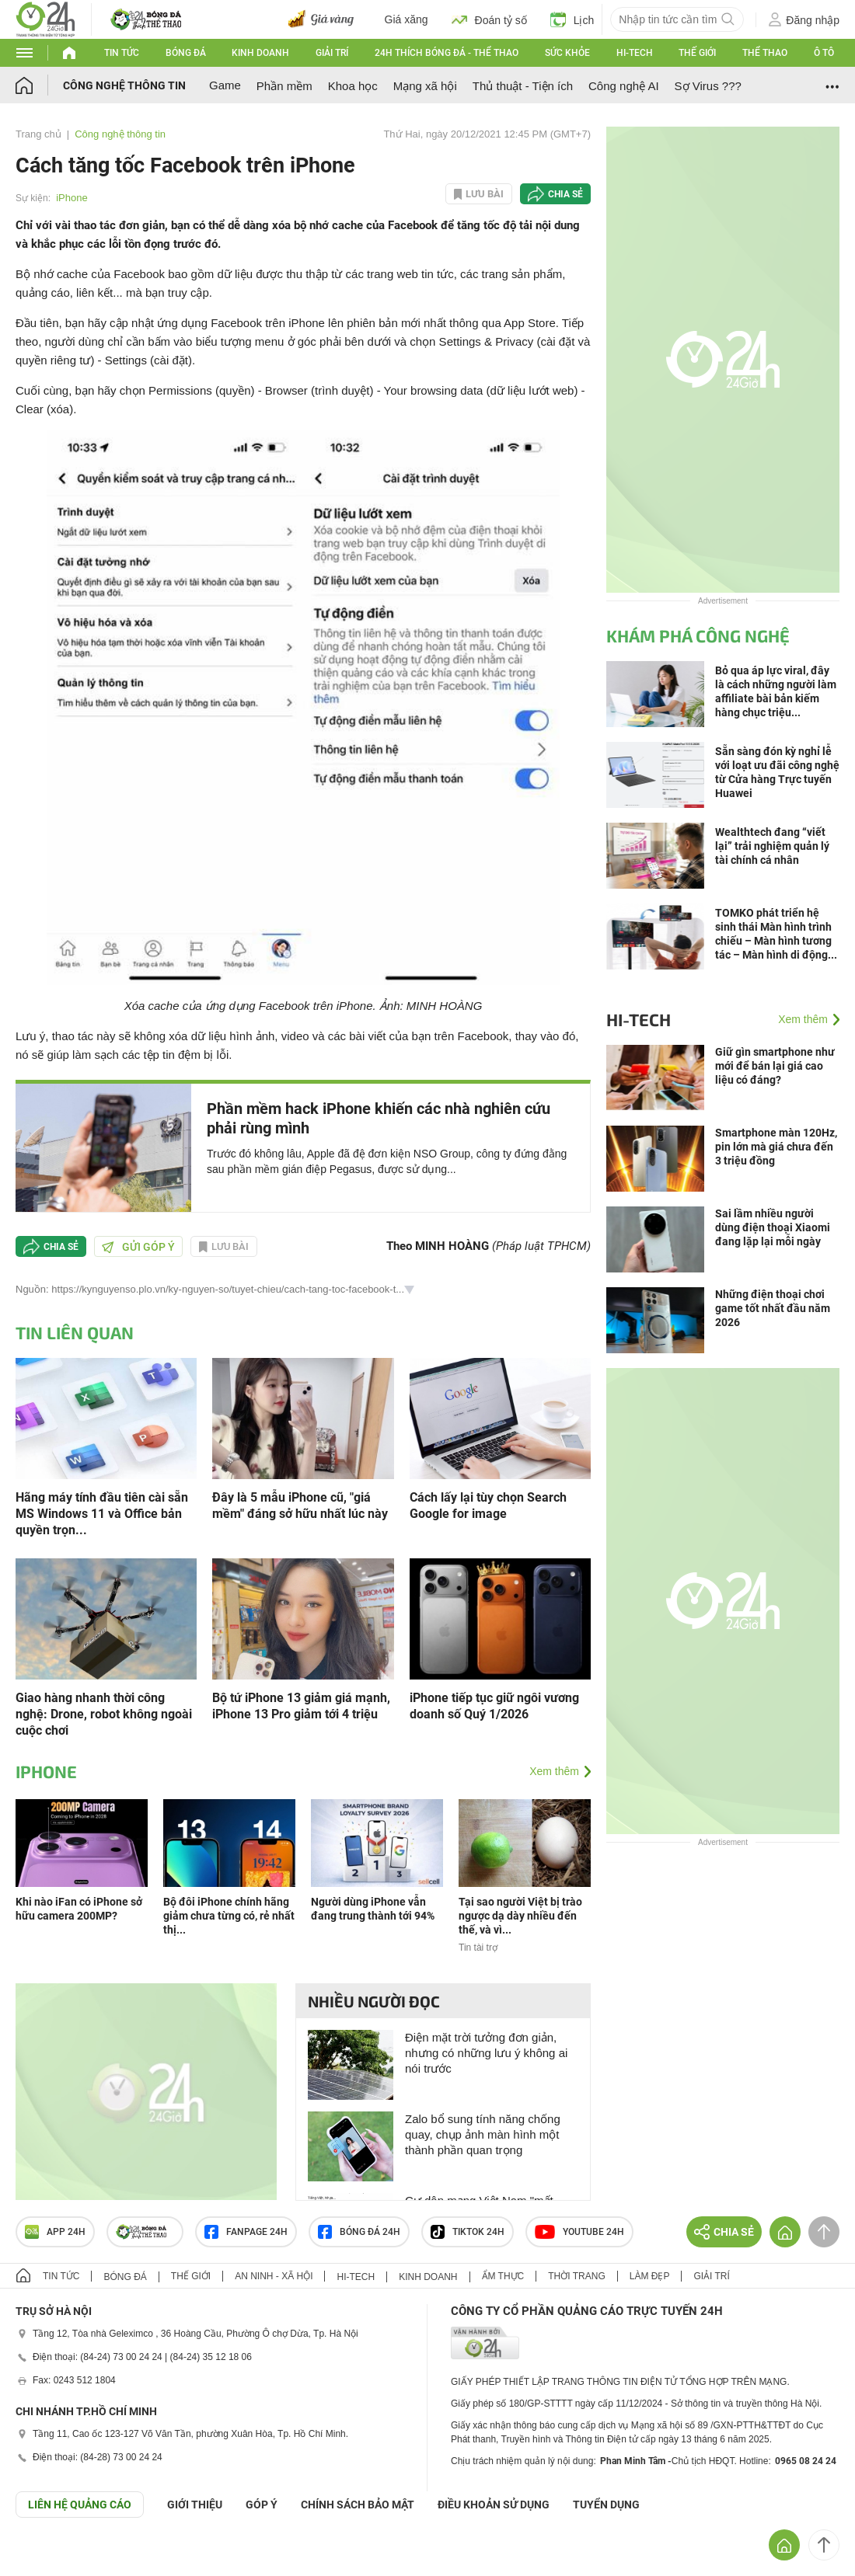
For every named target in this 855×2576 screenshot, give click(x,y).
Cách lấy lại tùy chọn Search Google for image (488, 1505)
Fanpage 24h (246, 2232)
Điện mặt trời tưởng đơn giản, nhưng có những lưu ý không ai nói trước (486, 2053)
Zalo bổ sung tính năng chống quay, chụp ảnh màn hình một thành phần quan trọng (482, 2134)
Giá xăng (406, 19)
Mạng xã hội (425, 85)
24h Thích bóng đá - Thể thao (446, 52)
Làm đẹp (650, 2276)
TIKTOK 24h (467, 2232)
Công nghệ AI (623, 85)
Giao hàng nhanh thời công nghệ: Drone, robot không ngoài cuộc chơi (104, 1714)
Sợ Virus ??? (708, 85)
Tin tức (121, 52)
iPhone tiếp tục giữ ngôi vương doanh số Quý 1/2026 (494, 1705)
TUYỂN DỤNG (606, 2504)
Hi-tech (634, 52)
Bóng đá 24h (359, 2232)
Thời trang (576, 2276)
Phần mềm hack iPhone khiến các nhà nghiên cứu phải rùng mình (378, 1118)
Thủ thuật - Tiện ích (523, 85)
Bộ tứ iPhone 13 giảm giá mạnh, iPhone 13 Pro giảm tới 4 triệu (301, 1705)
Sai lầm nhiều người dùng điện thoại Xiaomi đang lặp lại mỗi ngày (772, 1227)
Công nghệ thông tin (124, 85)
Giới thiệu (194, 2504)
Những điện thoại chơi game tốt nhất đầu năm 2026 (772, 1308)
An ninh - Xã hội (273, 2276)
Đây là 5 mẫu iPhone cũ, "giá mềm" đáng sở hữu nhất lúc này (300, 1505)
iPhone (71, 198)
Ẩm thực (503, 2276)
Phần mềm (284, 85)
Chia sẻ (565, 194)
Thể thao (764, 52)
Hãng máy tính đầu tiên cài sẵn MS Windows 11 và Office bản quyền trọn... (102, 1513)
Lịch (572, 19)
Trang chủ (38, 134)
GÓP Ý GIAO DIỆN (46, 2556)
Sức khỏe (567, 52)
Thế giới (697, 52)
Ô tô (824, 52)
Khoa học (353, 85)
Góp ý (261, 2504)
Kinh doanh (260, 52)
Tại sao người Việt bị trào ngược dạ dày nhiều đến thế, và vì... (520, 1915)
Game (225, 85)
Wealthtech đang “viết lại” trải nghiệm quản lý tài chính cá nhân (772, 846)
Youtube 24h (579, 2232)
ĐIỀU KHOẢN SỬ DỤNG (494, 2504)
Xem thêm (554, 1771)
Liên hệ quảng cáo (79, 2504)
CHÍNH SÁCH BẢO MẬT (357, 2504)
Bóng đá (186, 52)
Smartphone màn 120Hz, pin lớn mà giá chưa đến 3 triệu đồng (776, 1146)
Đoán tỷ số (489, 19)
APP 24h (55, 2232)
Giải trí (332, 52)
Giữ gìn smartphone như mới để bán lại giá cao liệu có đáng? (775, 1066)
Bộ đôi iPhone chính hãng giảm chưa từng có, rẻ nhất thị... (229, 1915)
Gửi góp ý (138, 1247)
